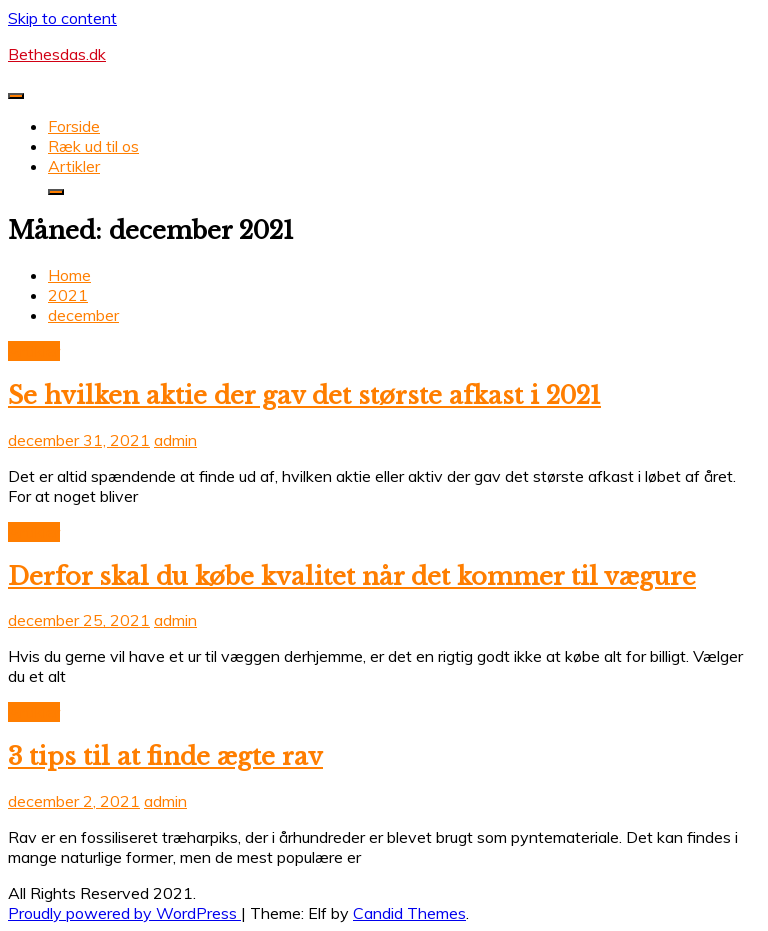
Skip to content (62, 18)
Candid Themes (409, 913)
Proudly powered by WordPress (124, 913)
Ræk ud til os (93, 146)
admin (175, 440)
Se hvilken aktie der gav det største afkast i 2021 (304, 395)
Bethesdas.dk (57, 54)
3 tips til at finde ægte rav (165, 756)
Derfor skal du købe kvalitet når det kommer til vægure (352, 576)
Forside (74, 126)
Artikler (74, 166)
